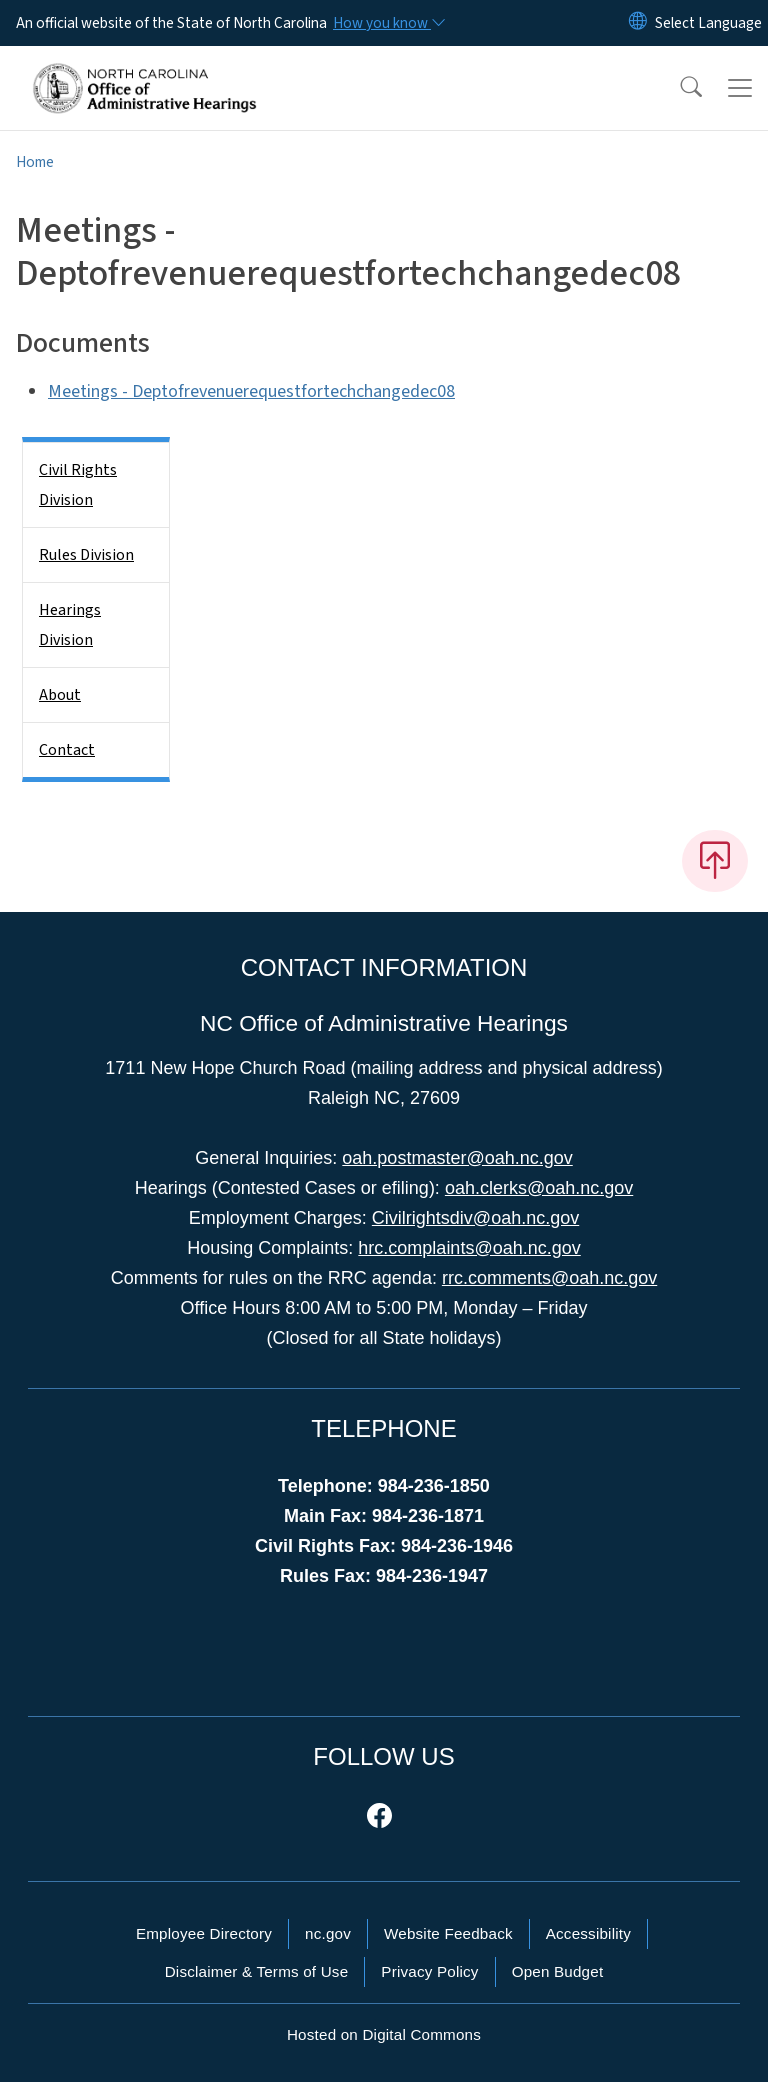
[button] (678, 88)
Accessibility (588, 1933)
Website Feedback (448, 1933)
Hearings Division (70, 625)
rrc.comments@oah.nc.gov (549, 1278)
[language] (708, 23)
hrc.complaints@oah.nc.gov (469, 1248)
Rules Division (86, 555)
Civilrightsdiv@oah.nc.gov (475, 1218)
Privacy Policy (429, 1971)
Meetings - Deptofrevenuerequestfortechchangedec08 (251, 391)
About (60, 695)
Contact (67, 750)
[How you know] (388, 23)
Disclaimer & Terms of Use (257, 1971)
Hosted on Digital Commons (384, 2034)
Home (35, 162)
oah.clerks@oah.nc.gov (539, 1188)
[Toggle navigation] (740, 88)
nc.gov (328, 1933)
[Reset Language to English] (638, 23)
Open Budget (558, 1971)
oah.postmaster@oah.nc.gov (457, 1158)
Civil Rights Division (78, 485)
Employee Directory (204, 1933)
